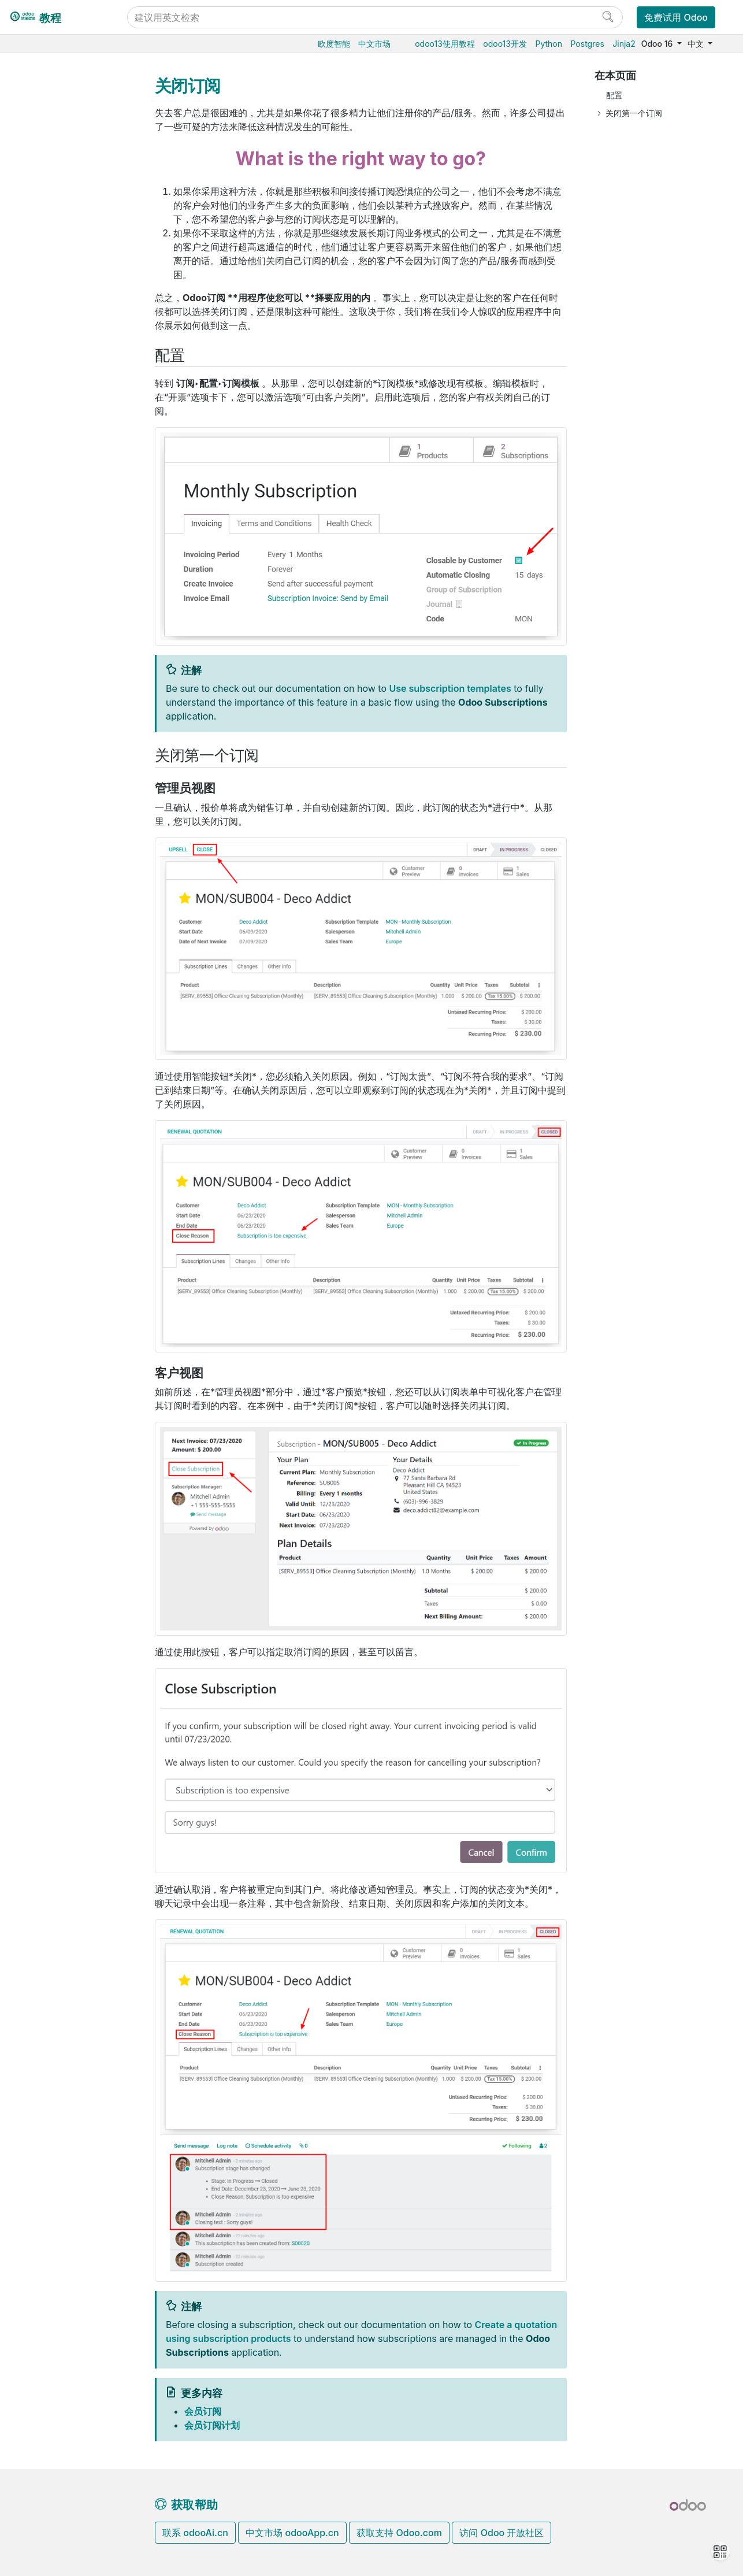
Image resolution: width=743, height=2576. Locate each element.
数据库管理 (51, 594)
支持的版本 (50, 719)
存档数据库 (50, 701)
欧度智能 (334, 44)
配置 (614, 95)
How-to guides (57, 815)
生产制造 (45, 357)
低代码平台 (49, 552)
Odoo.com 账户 (59, 754)
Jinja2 (623, 44)
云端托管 (46, 612)
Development (54, 876)
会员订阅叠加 (73, 216)
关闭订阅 (65, 251)
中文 (697, 44)
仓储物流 (45, 339)
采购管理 (45, 109)
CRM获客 (46, 481)
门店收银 (45, 428)
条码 (37, 375)
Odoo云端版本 (56, 630)
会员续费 (65, 234)
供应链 (41, 393)
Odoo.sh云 (49, 648)
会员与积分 (59, 322)
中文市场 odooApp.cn (292, 2532)
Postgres (587, 44)
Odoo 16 (658, 44)
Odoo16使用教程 (61, 74)
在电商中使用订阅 (81, 181)
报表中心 (65, 286)
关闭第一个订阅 (633, 113)
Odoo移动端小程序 (64, 737)
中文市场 (374, 44)
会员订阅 (55, 163)
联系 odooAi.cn (195, 2532)
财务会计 (45, 446)
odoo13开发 (505, 44)
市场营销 (45, 498)
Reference (49, 832)
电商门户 (45, 410)
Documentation (58, 893)
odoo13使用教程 (445, 44)
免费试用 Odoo (676, 17)
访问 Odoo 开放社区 (501, 2532)
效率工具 (45, 534)
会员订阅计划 (73, 198)
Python (548, 44)
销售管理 (45, 127)
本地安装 (45, 665)
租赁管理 (55, 304)
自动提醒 (65, 269)
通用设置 (45, 569)
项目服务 (45, 516)
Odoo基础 (47, 92)
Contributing (55, 857)
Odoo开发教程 (57, 779)
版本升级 (46, 683)
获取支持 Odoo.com (399, 2532)
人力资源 (45, 463)
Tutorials (45, 797)
